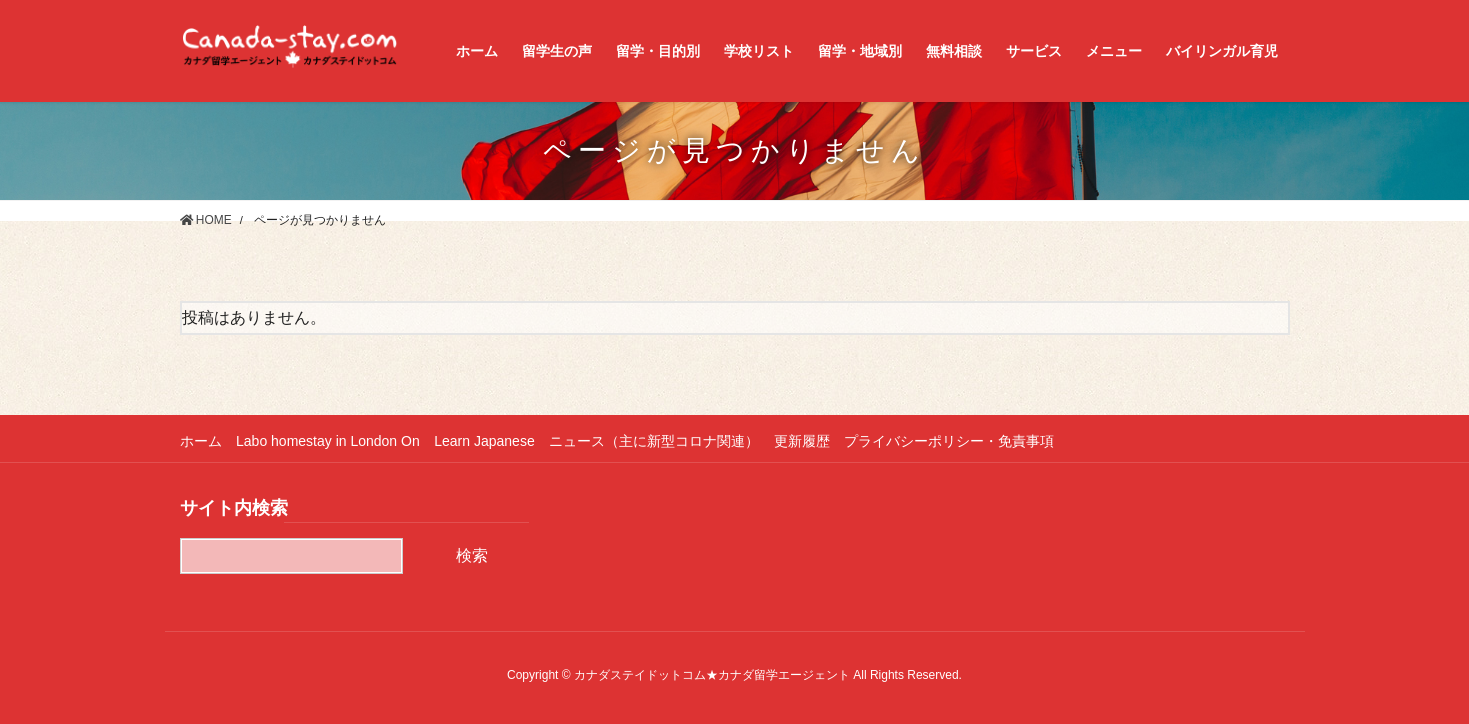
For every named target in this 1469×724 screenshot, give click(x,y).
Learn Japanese (485, 440)
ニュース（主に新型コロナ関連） (656, 440)
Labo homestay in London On (329, 440)
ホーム (201, 440)
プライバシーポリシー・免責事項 (952, 440)
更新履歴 (804, 440)
